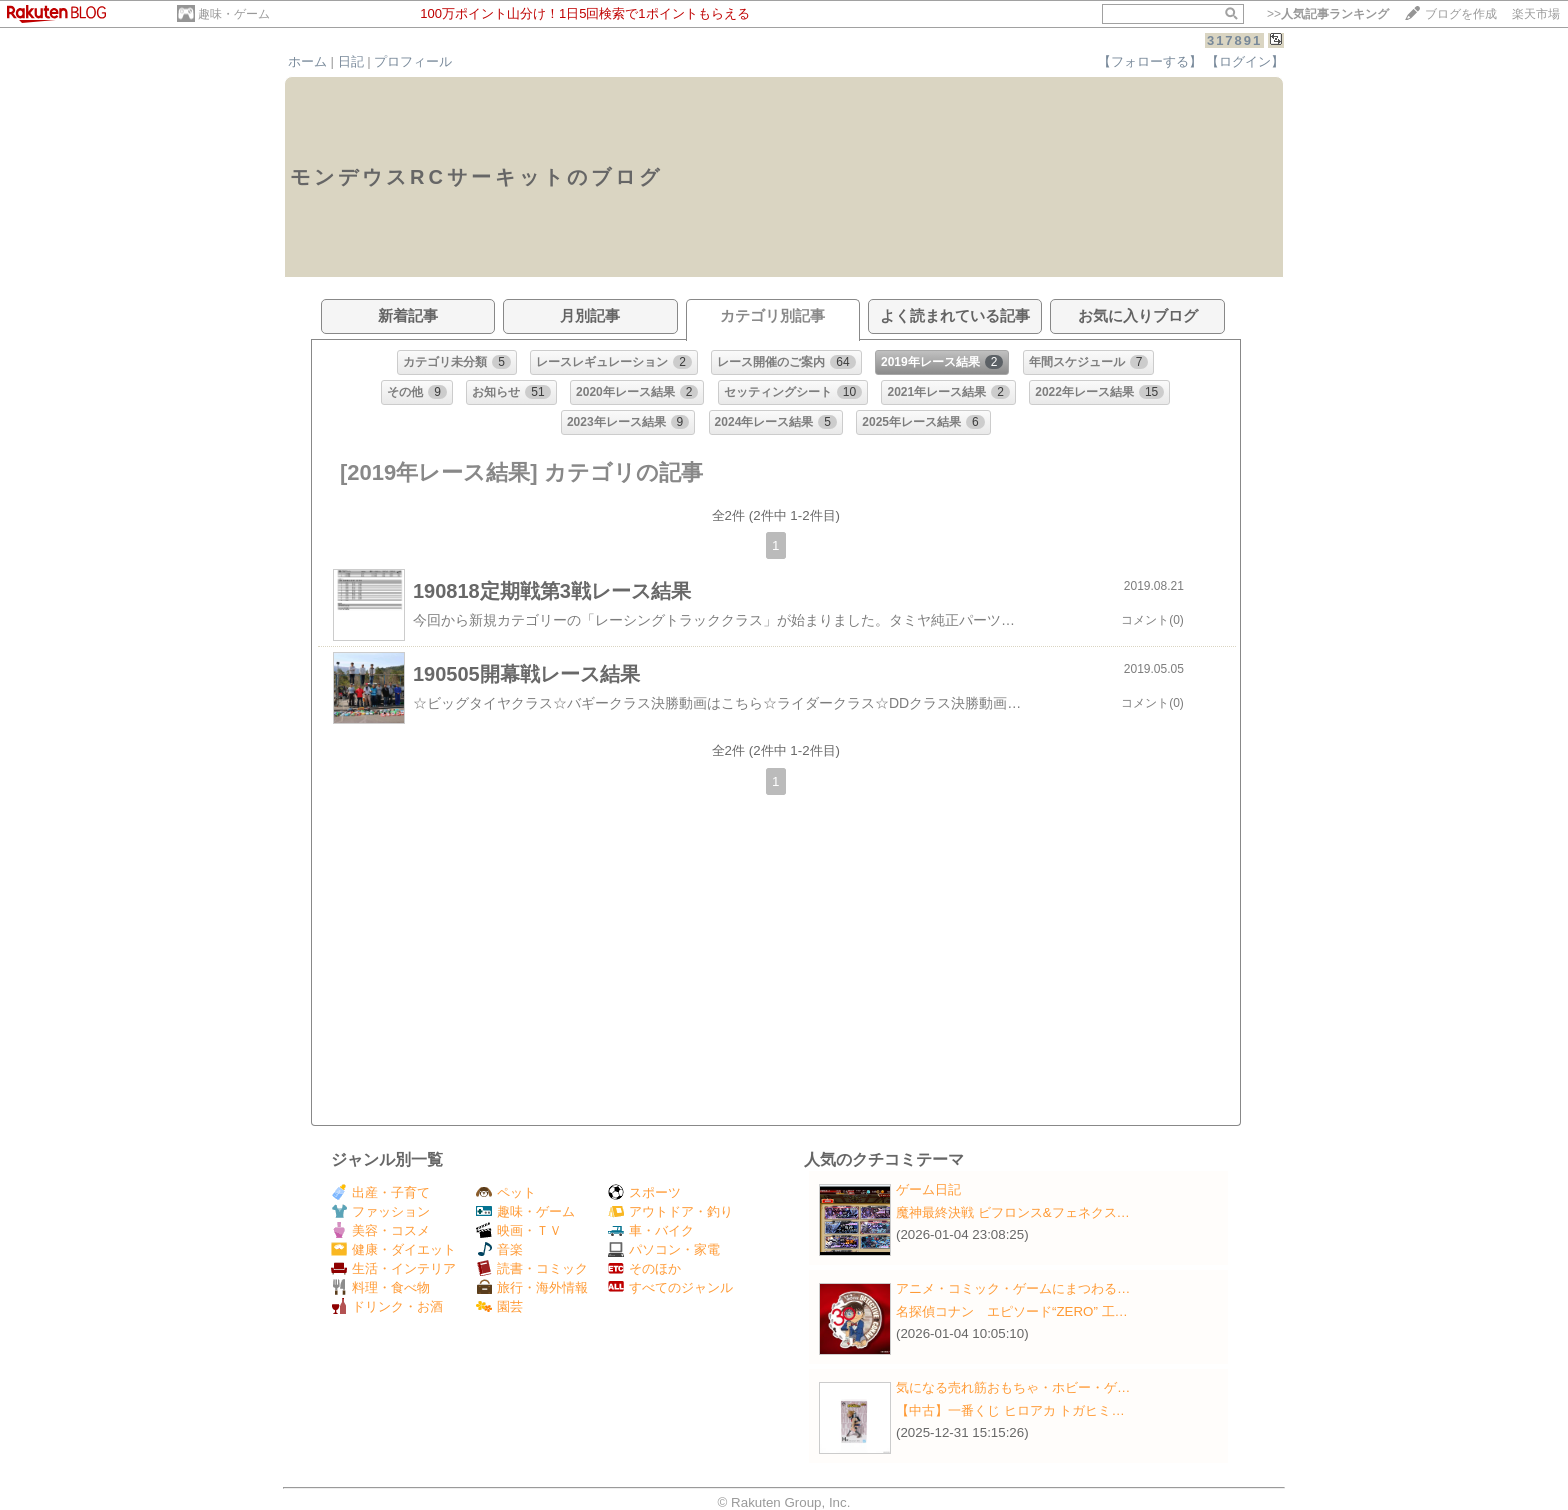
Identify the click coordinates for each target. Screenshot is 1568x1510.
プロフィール (413, 61)
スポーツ (644, 1192)
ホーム (307, 61)
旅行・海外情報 (532, 1287)
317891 (1234, 40)
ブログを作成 (1461, 14)
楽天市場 (1536, 14)
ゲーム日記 (928, 1189)
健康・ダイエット (393, 1249)
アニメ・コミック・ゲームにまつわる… (1013, 1288)
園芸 (499, 1306)
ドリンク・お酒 (387, 1306)
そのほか (644, 1268)
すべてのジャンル (670, 1287)
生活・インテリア (393, 1268)
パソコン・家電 (664, 1249)
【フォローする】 (1150, 61)
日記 (351, 61)
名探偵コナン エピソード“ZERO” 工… (1012, 1311)
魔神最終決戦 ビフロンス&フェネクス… (1013, 1212)
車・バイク (651, 1230)
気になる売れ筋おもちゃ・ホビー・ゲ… (1013, 1387)
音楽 (499, 1249)
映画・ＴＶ (519, 1230)
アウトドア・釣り (670, 1211)
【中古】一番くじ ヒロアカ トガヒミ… (1010, 1410)
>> (1328, 14)
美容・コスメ (380, 1230)
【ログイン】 (1245, 61)
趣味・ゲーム (234, 14)
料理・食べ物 (380, 1287)
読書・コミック (532, 1268)
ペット (506, 1192)
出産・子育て (380, 1192)
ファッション (380, 1211)
